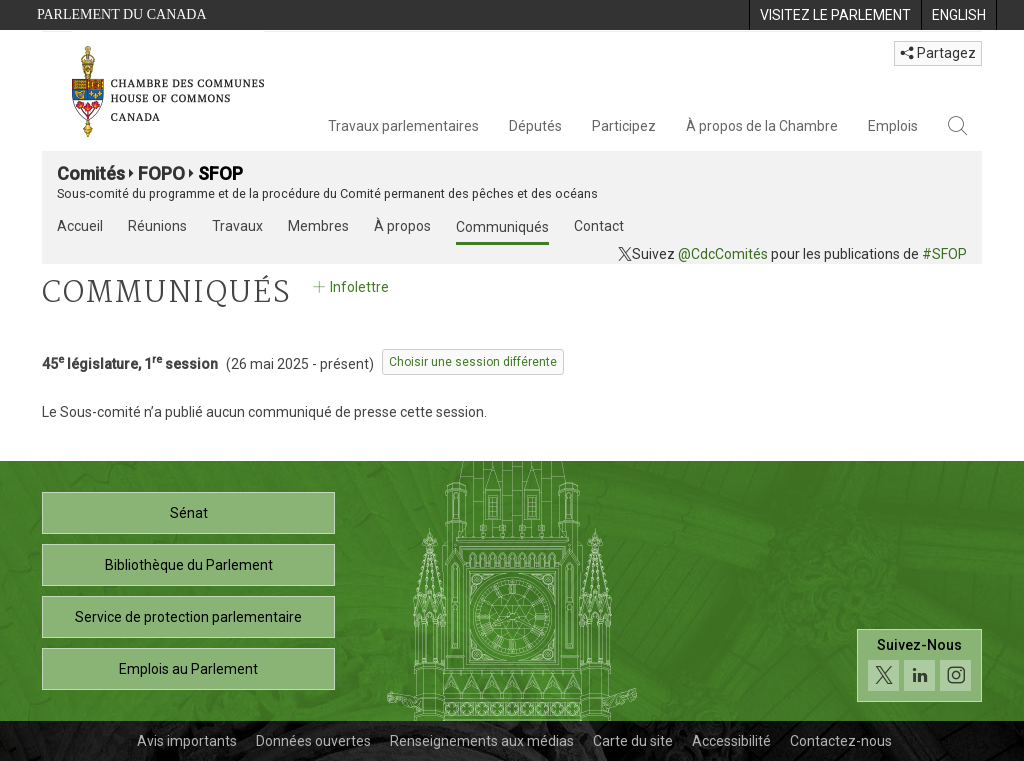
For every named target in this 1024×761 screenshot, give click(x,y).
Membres (318, 226)
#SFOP (944, 254)
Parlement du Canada (122, 14)
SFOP (220, 173)
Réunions (157, 226)
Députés (535, 126)
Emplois (893, 126)
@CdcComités (723, 254)
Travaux (237, 226)
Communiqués (502, 227)
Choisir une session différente (473, 362)
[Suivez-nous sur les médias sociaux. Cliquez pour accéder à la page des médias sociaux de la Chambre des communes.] (919, 665)
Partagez (938, 53)
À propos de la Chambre (762, 126)
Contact (599, 226)
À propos (402, 226)
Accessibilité (731, 741)
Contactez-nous (841, 741)
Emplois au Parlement (188, 669)
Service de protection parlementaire (188, 617)
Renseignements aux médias (482, 741)
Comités (91, 173)
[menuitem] (835, 15)
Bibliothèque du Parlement (189, 565)
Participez (624, 126)
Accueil (80, 226)
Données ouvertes (313, 741)
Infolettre (349, 287)
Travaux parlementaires (403, 126)
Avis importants (187, 741)
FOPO (161, 173)
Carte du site (633, 741)
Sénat (189, 513)
